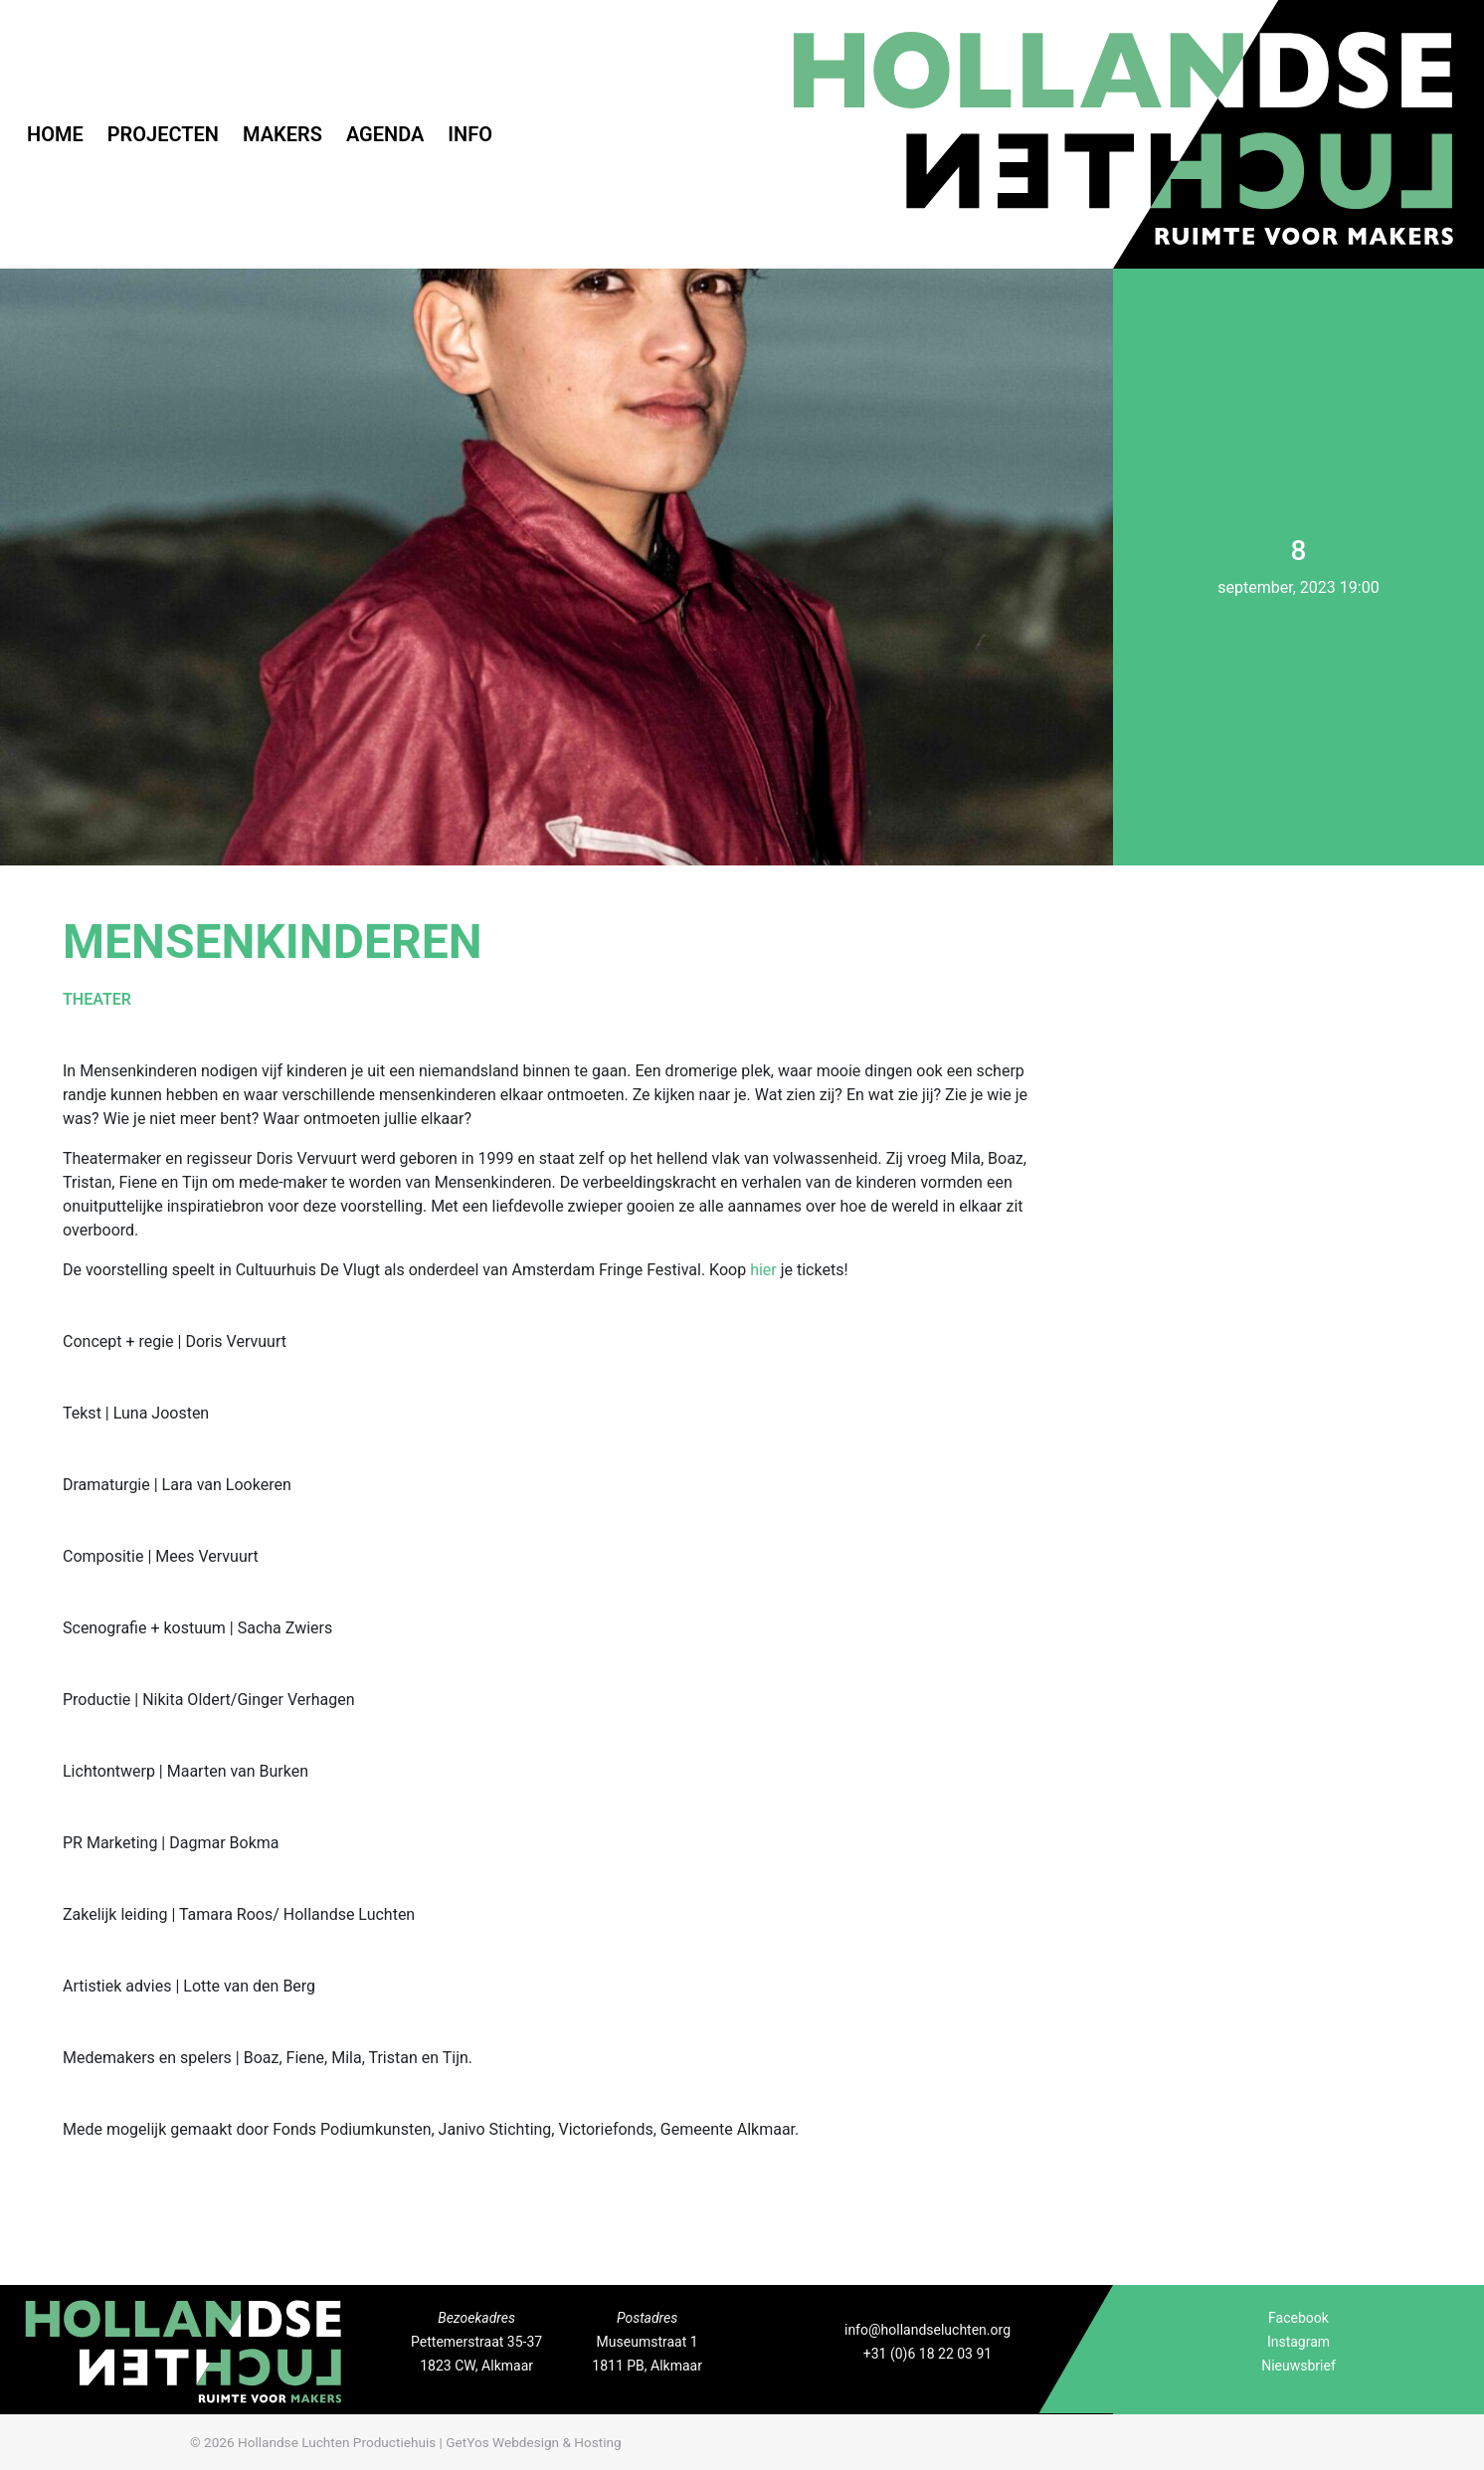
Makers (282, 134)
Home (55, 134)
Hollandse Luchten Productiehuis (337, 2442)
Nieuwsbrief (1298, 2366)
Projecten (163, 134)
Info (470, 134)
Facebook (1298, 2318)
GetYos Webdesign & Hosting (533, 2442)
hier (763, 1269)
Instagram (1298, 2342)
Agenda (385, 134)
